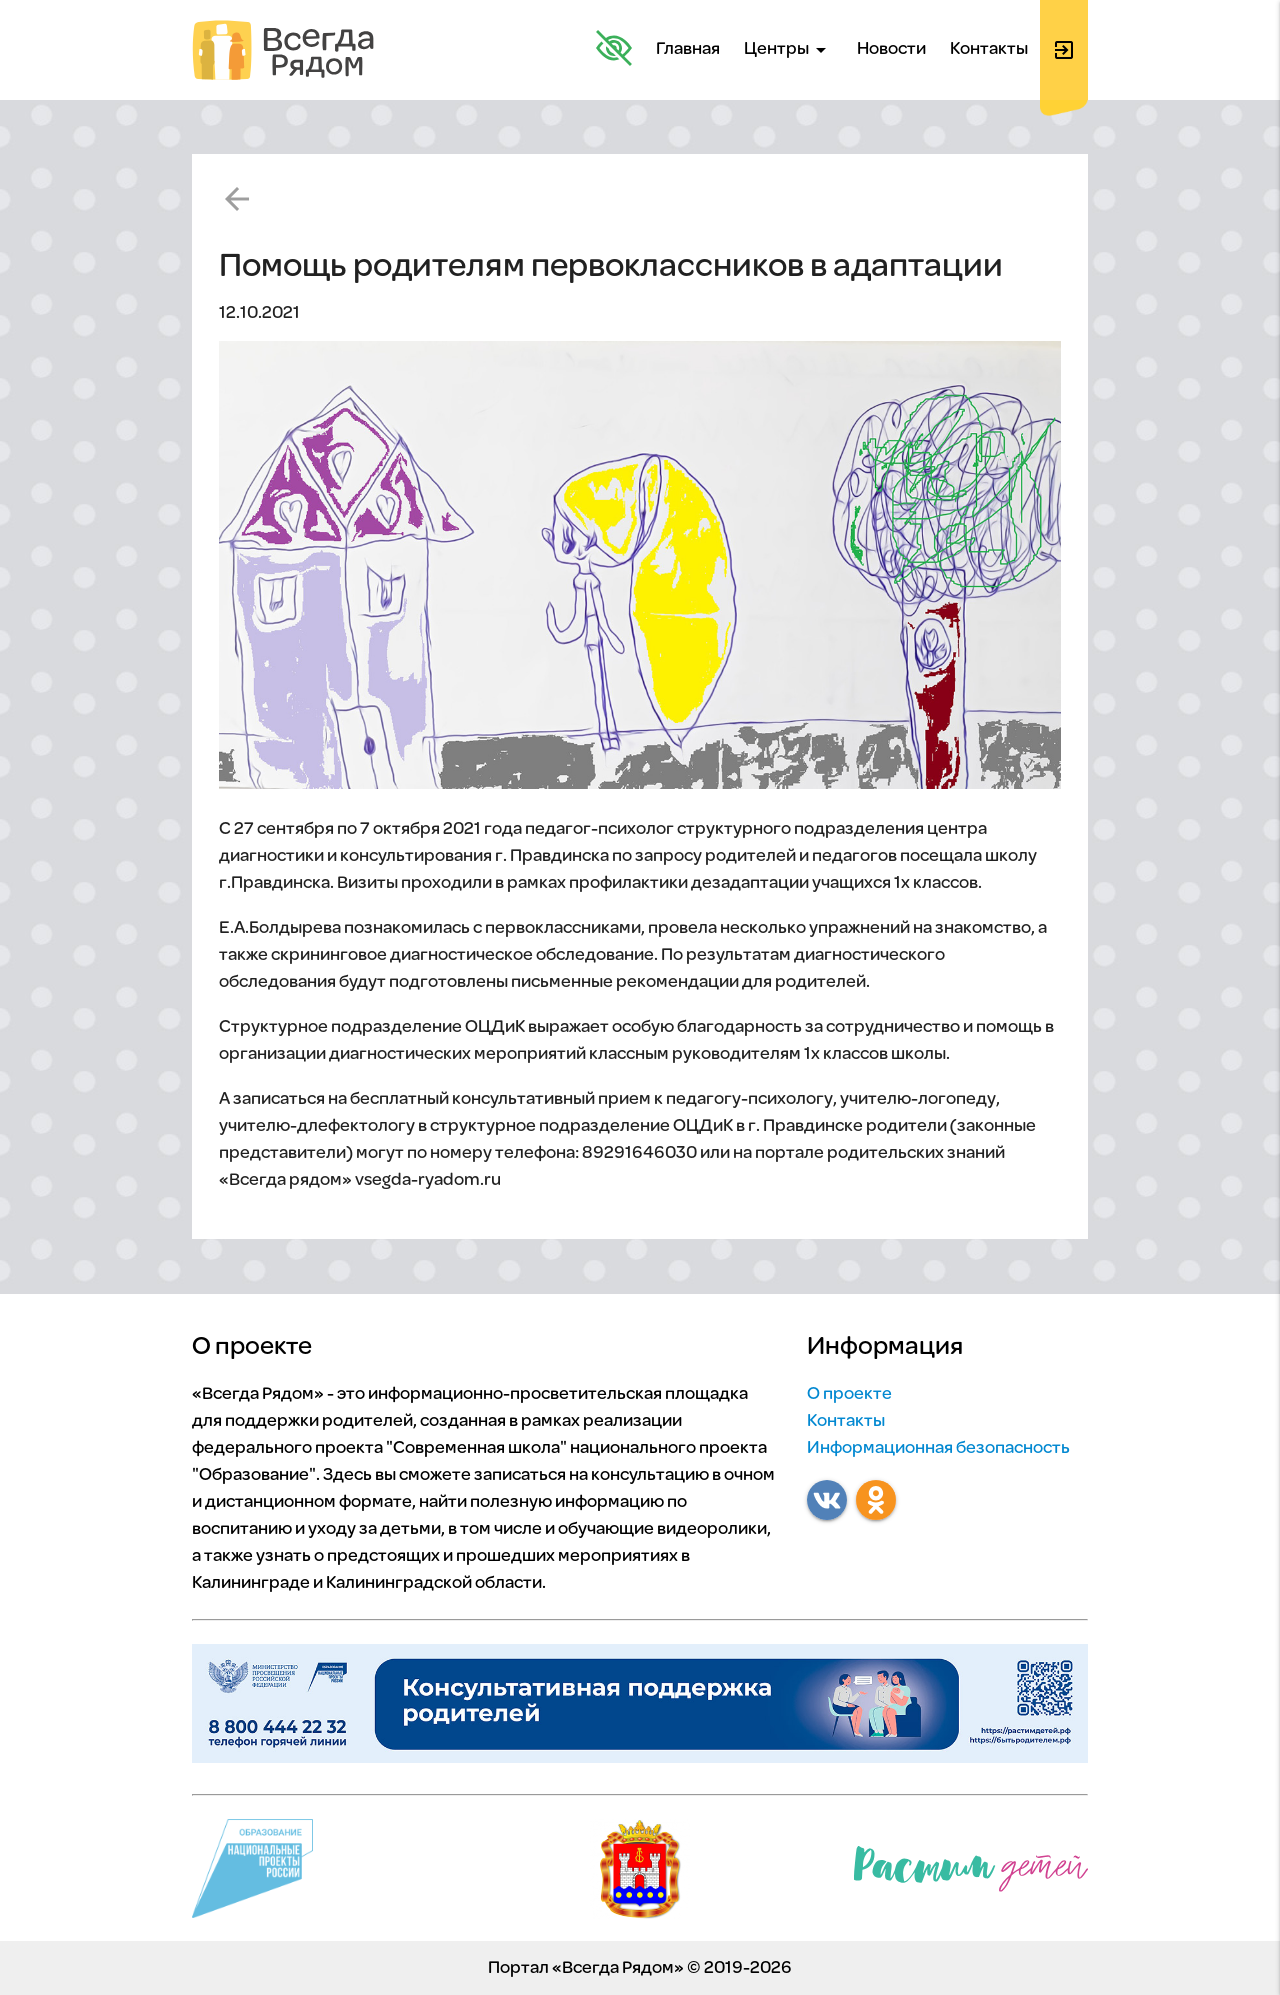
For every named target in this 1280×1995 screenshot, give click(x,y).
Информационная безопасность (938, 1448)
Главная (688, 49)
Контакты (989, 49)
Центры (788, 50)
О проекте (849, 1394)
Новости (891, 49)
